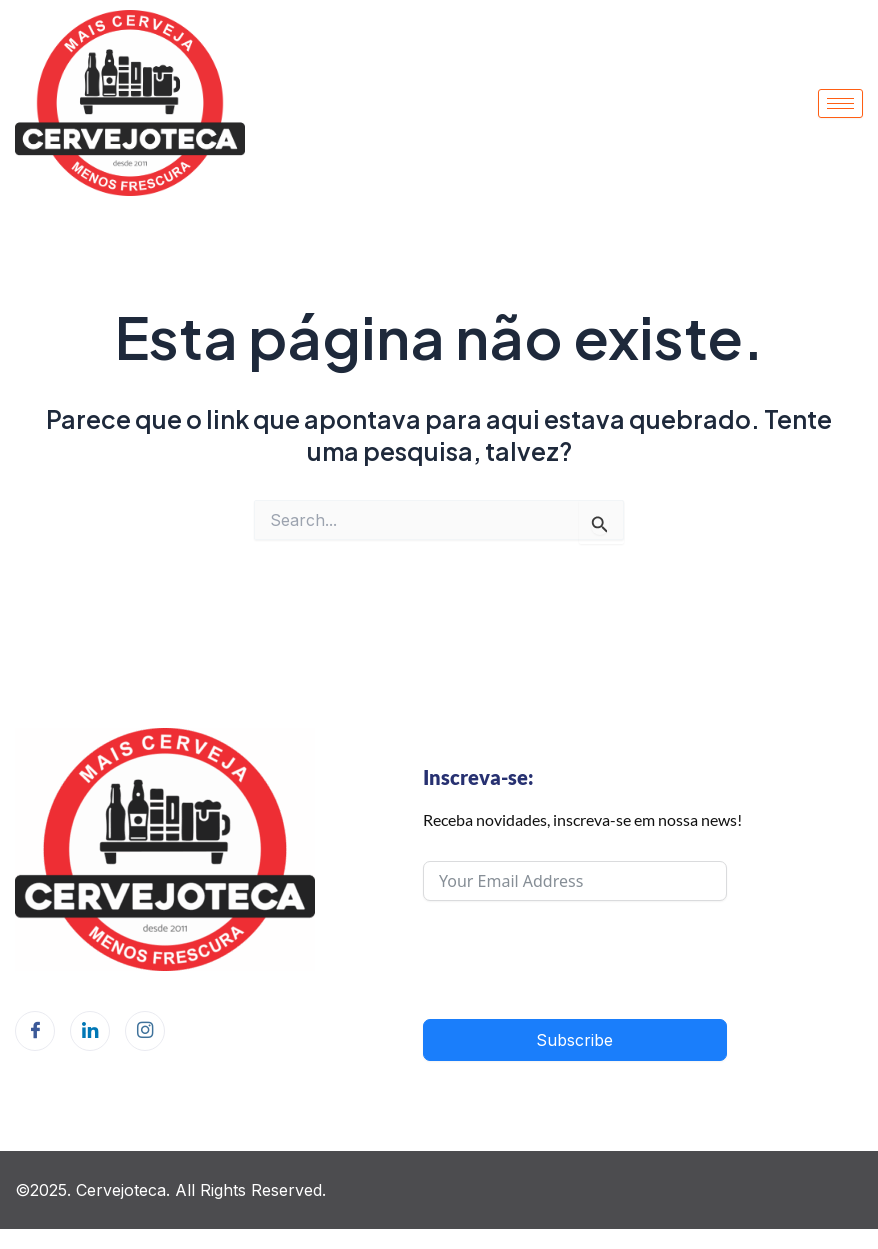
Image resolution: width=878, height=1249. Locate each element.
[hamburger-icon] (840, 103)
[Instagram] (145, 1031)
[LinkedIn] (90, 1031)
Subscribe (574, 1040)
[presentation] (575, 960)
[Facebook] (35, 1031)
